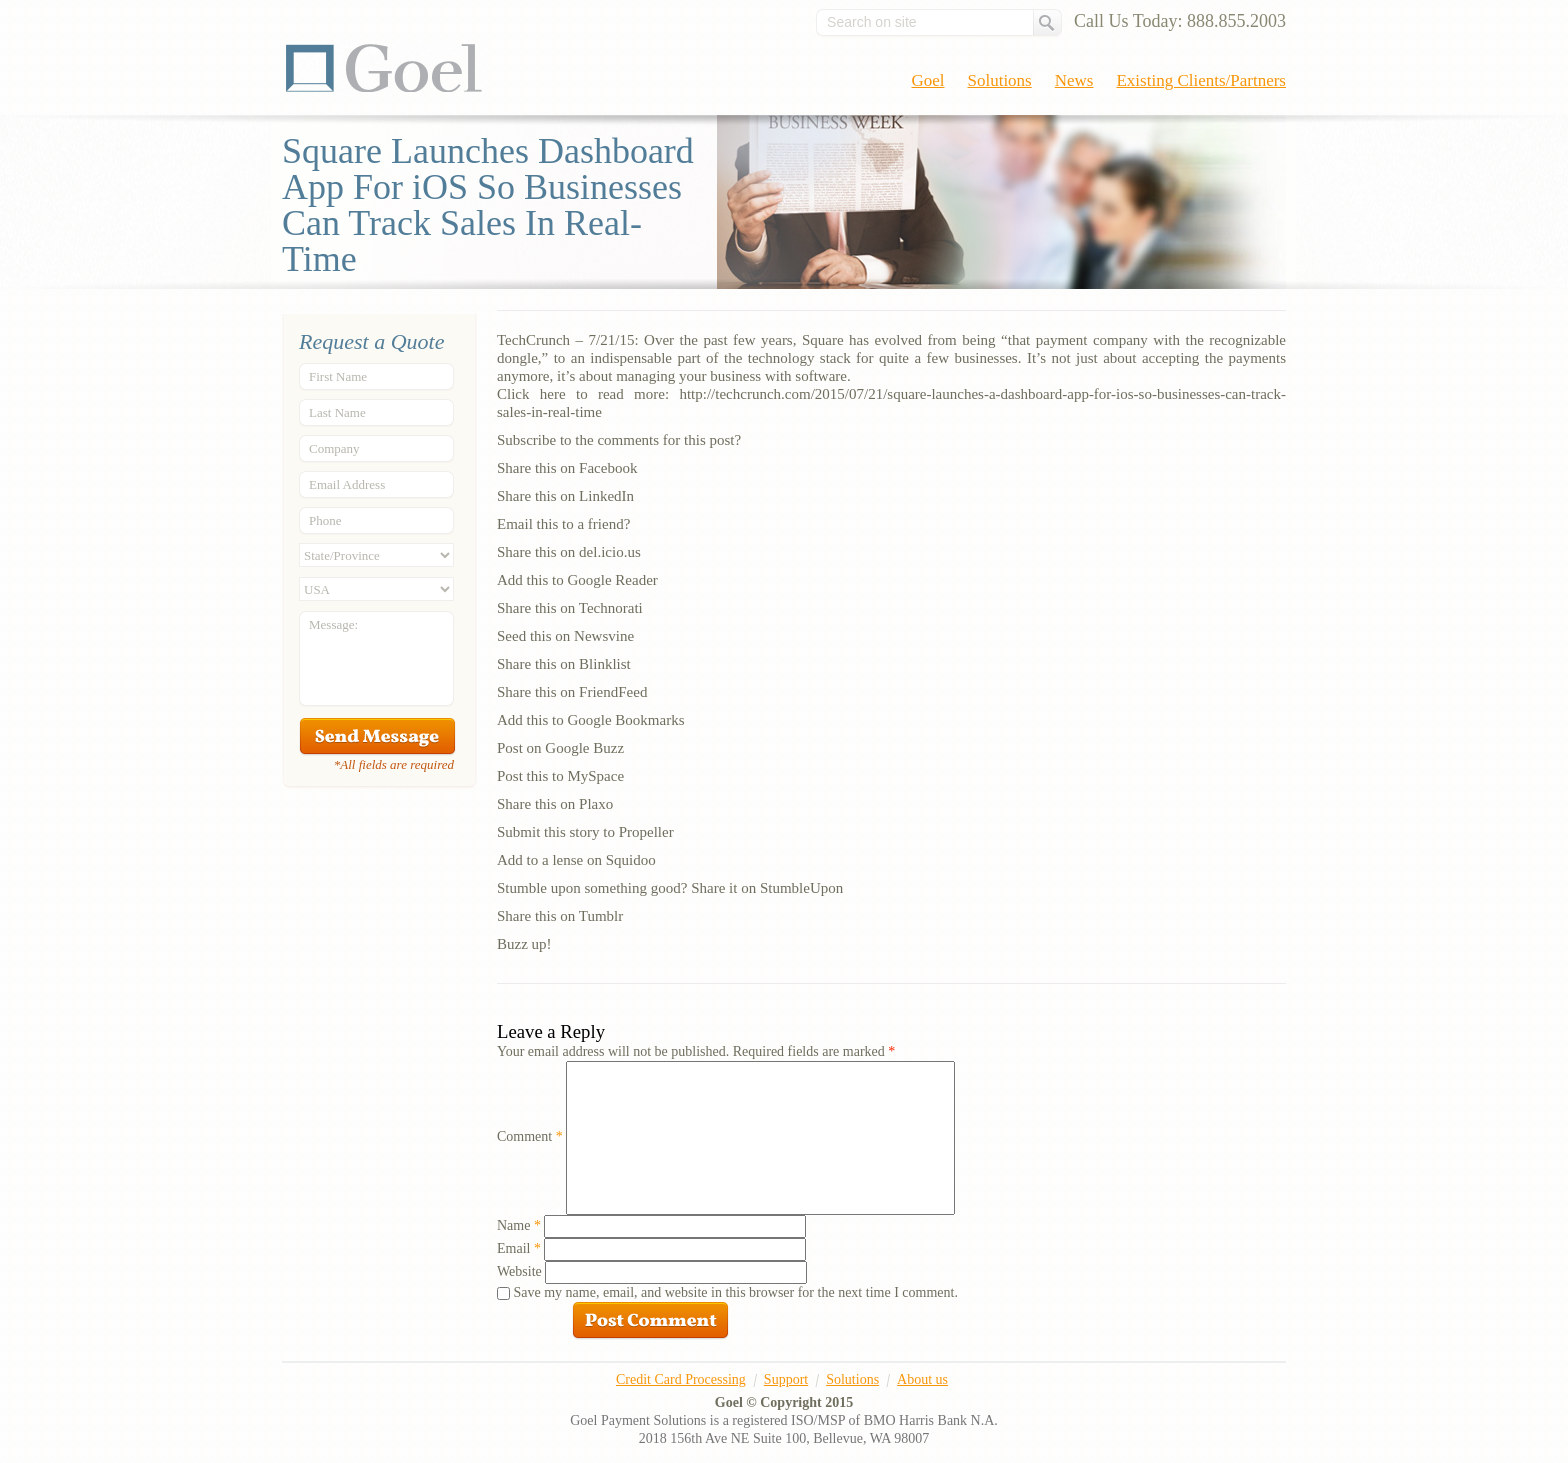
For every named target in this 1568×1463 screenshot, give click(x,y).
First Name (338, 376)
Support (786, 1379)
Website (519, 1271)
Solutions (1000, 80)
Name (519, 1225)
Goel (384, 68)
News (1074, 80)
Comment (530, 1136)
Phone (325, 520)
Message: (333, 624)
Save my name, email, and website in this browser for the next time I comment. (736, 1292)
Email (519, 1248)
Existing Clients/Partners (1201, 80)
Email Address (347, 484)
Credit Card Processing (681, 1379)
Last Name (337, 412)
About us (922, 1379)
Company (334, 448)
